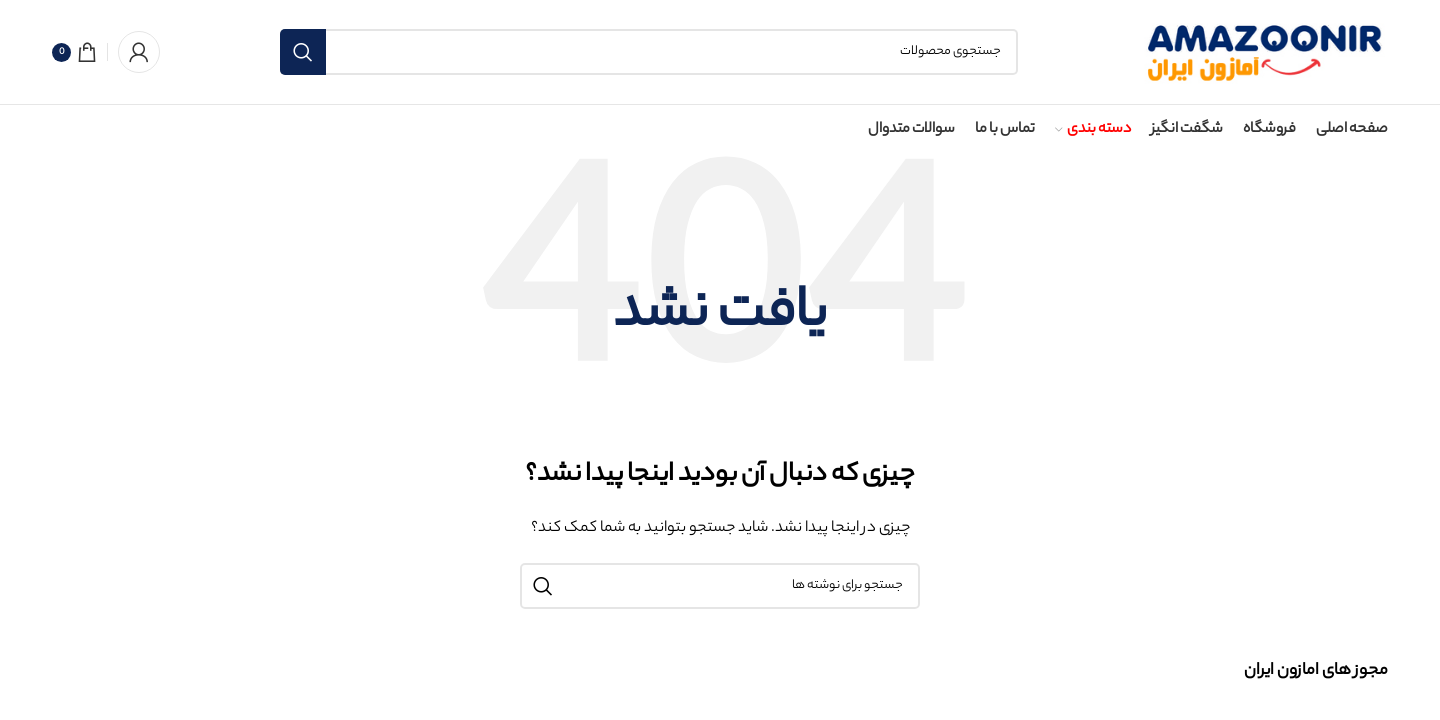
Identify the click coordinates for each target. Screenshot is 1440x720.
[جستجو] (649, 52)
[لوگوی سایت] (1263, 51)
